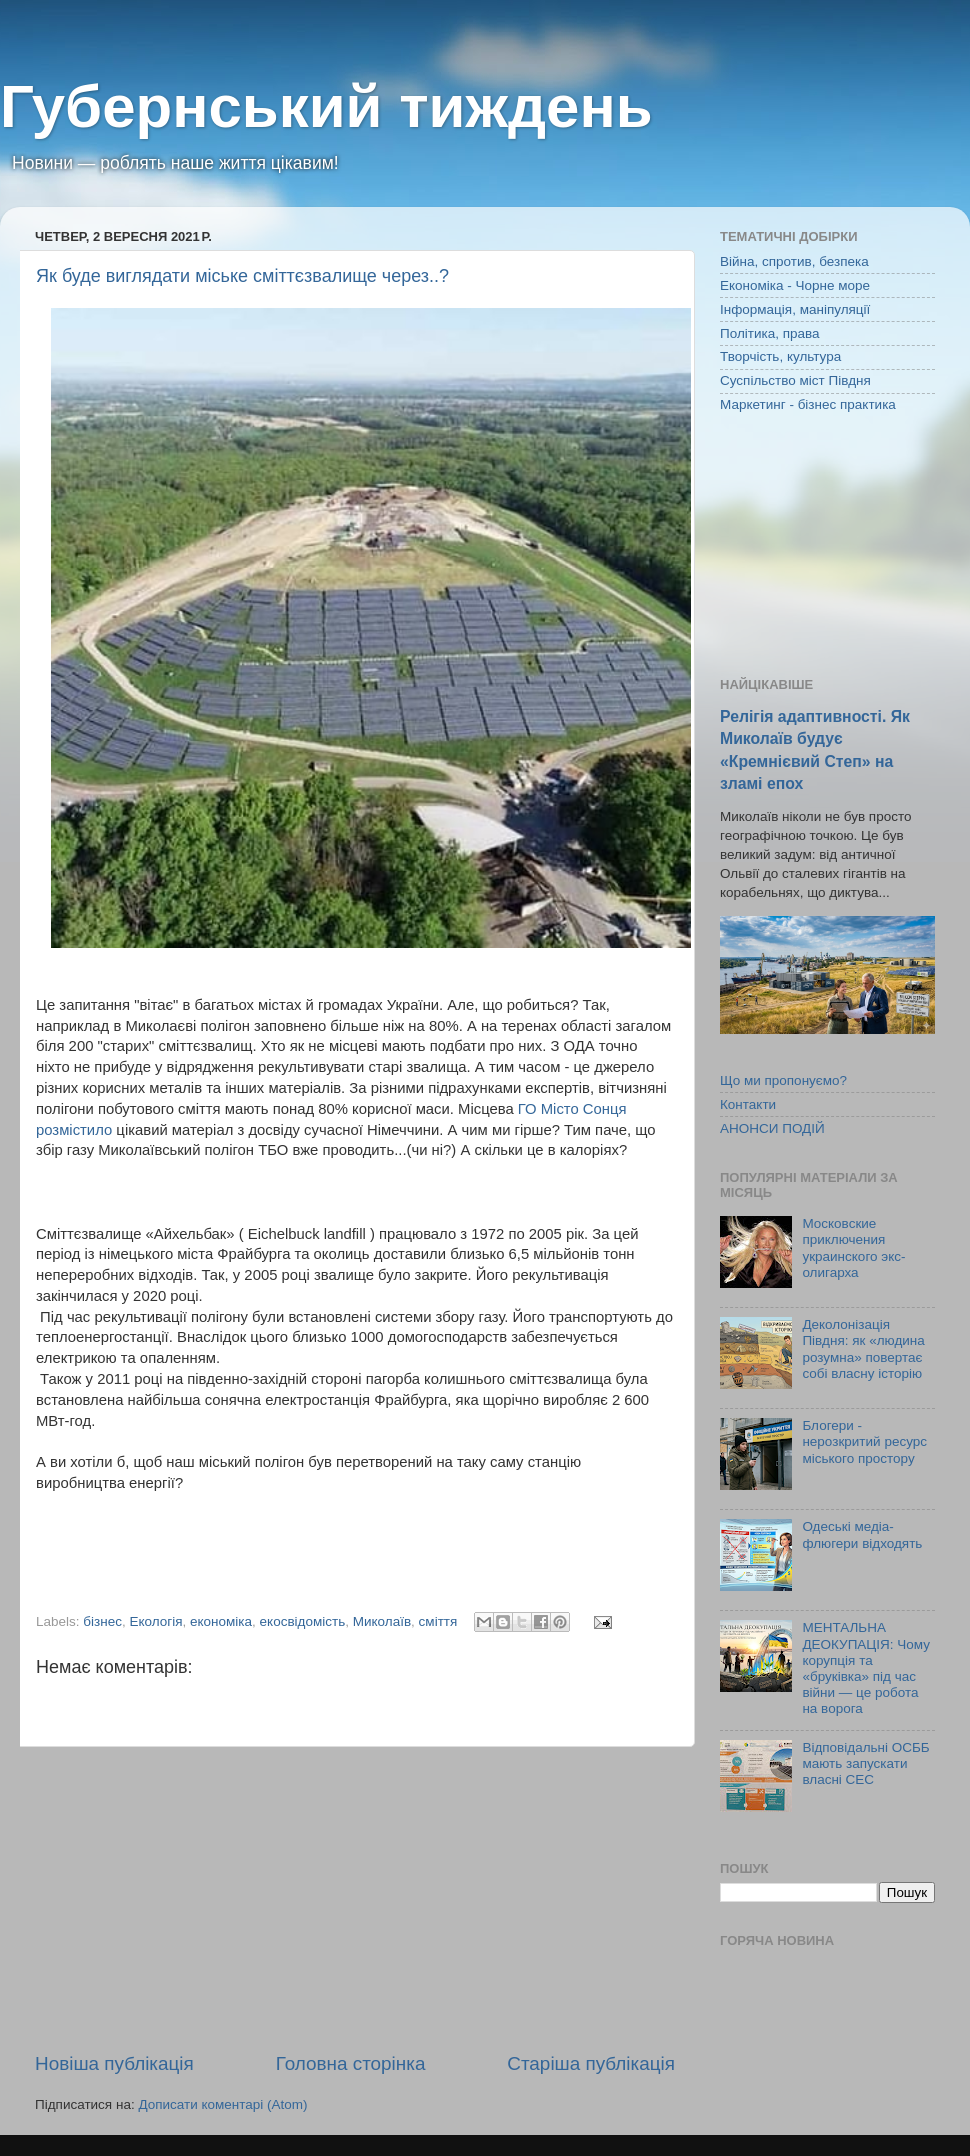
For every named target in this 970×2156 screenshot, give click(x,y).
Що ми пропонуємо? (783, 1080)
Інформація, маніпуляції (795, 309)
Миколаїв (382, 1621)
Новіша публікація (114, 2063)
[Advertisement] (355, 1899)
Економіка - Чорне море (795, 285)
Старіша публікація (591, 2063)
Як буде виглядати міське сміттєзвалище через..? (242, 276)
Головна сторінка (351, 2063)
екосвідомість (303, 1621)
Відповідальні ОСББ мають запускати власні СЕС (865, 1763)
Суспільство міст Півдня (795, 380)
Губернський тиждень (326, 106)
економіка (221, 1621)
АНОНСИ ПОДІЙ (772, 1128)
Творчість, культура (780, 356)
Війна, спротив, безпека (794, 261)
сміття (438, 1621)
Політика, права (770, 333)
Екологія (155, 1621)
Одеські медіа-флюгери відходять (862, 1534)
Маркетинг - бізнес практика (808, 404)
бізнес (102, 1621)
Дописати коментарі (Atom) (222, 2104)
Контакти (748, 1104)
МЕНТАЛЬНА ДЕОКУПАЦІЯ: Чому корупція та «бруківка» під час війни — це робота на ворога (866, 1668)
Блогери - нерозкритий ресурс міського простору (864, 1441)
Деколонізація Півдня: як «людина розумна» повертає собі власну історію (863, 1349)
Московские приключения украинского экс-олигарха (853, 1248)
